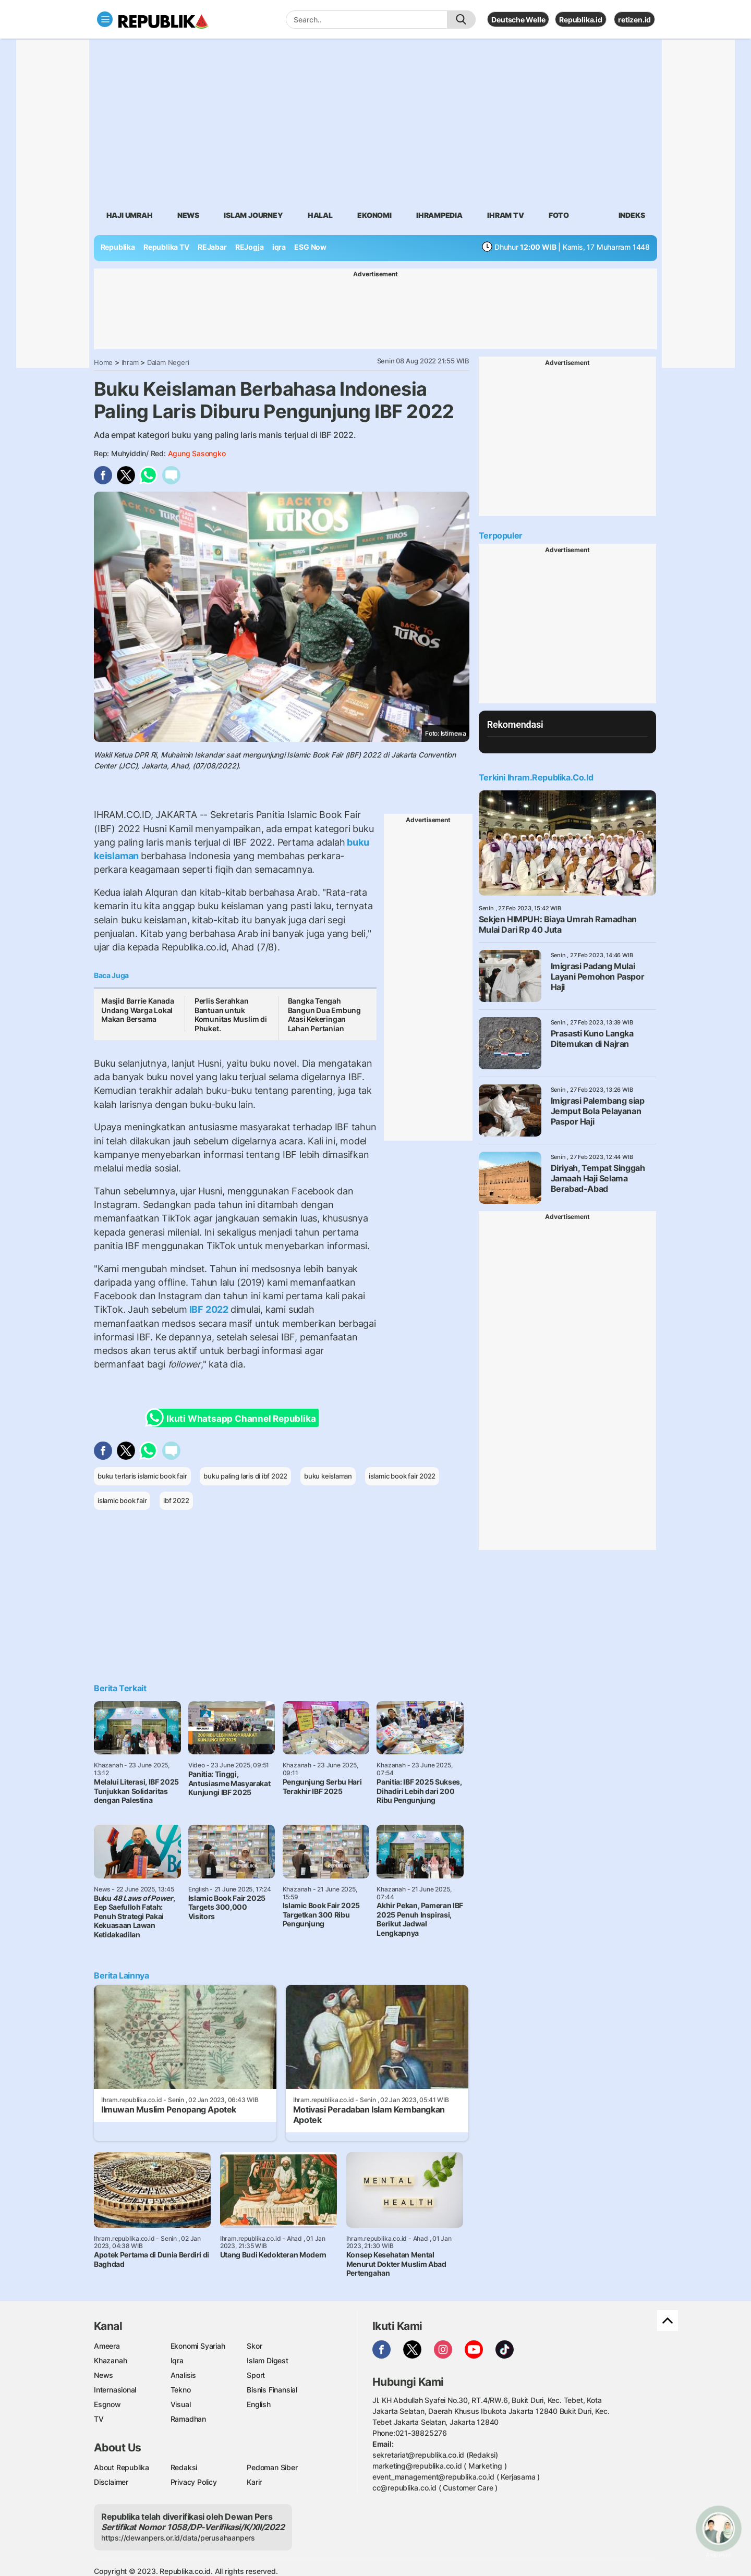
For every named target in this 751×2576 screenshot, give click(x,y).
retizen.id (634, 19)
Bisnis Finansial (272, 2389)
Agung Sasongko (197, 453)
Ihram (130, 362)
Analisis (183, 2375)
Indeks (632, 215)
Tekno (181, 2389)
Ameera (107, 2345)
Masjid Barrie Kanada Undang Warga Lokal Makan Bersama (137, 1009)
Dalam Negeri (168, 362)
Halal (320, 215)
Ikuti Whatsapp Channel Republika (234, 1418)
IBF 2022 (209, 1309)
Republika (118, 246)
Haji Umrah (129, 215)
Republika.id (580, 19)
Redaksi (184, 2467)
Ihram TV (505, 215)
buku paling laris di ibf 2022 (245, 1476)
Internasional (115, 2389)
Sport (256, 2375)
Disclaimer (111, 2481)
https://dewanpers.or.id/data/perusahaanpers (178, 2537)
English (259, 2404)
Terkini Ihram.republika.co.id (536, 777)
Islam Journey (253, 215)
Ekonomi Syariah (198, 2345)
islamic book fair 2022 (402, 1476)
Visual (181, 2404)
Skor (254, 2345)
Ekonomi (374, 215)
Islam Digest (267, 2360)
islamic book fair (122, 1500)
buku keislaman (328, 1476)
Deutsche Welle (518, 19)
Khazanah (110, 2360)
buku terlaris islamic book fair (142, 1476)
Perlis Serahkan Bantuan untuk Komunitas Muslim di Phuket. (231, 1014)
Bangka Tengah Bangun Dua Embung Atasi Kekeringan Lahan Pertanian (324, 1014)
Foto (559, 215)
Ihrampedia (439, 215)
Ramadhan (188, 2418)
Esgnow (107, 2404)
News (188, 215)
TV (99, 2418)
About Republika (121, 2467)
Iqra (177, 2360)
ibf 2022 (176, 1500)
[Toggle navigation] (105, 19)
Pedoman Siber (272, 2467)
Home (103, 362)
